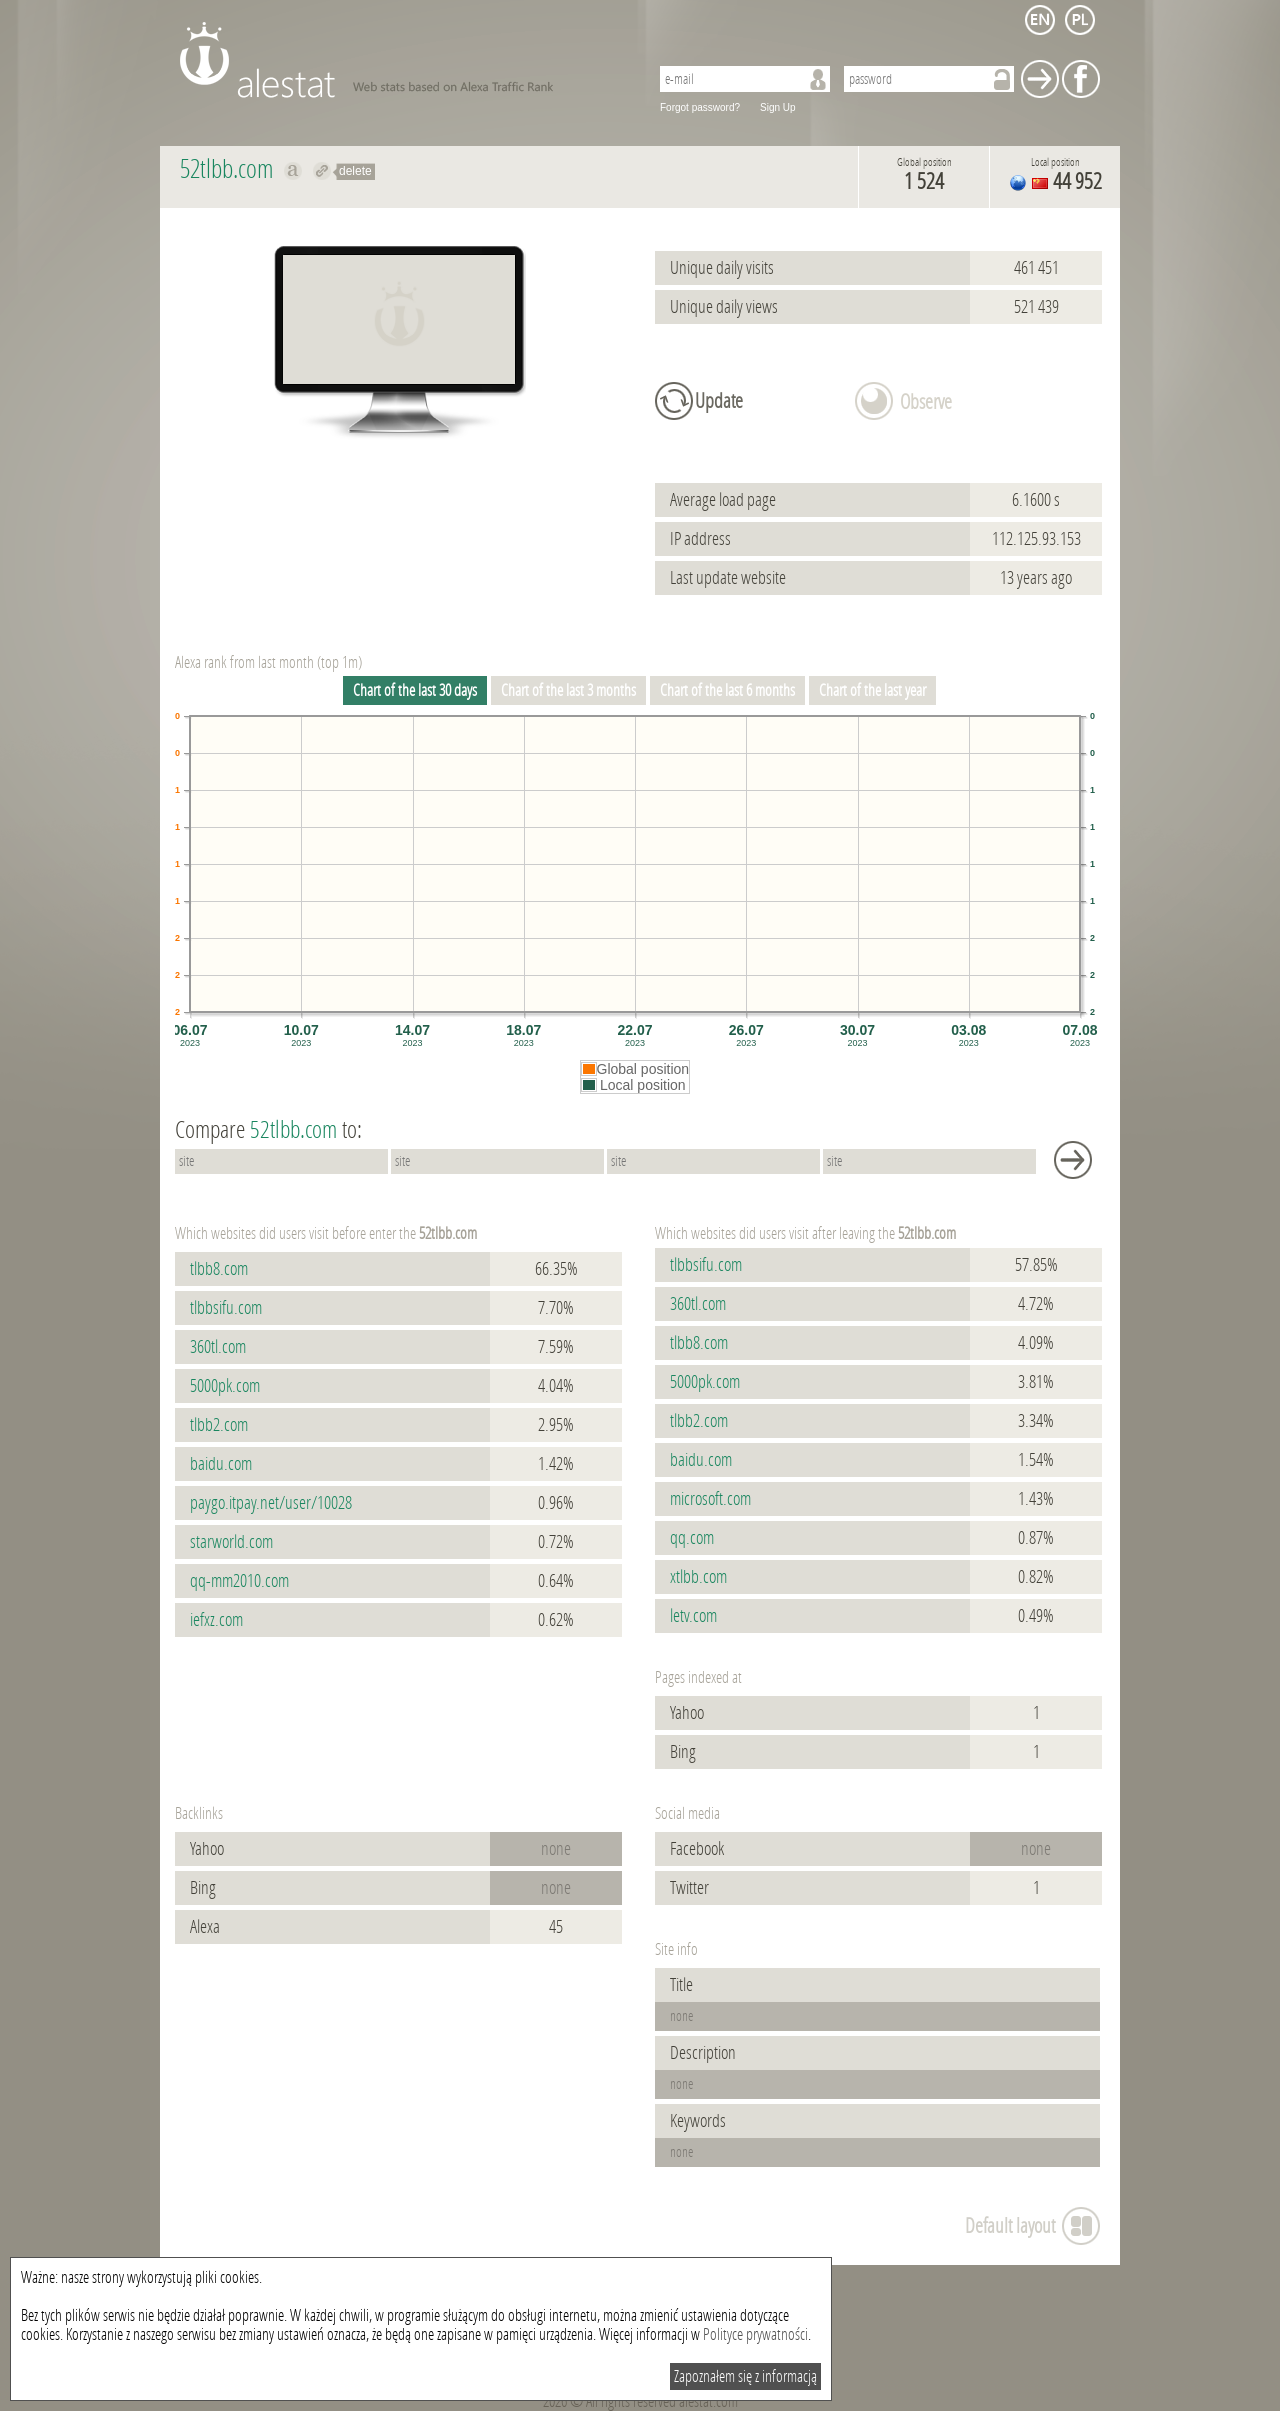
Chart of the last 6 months (727, 690)
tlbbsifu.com (226, 1308)
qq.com (692, 1538)
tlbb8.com (219, 1269)
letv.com (693, 1616)
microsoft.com (710, 1499)
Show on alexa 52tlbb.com (293, 171)
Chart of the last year (872, 690)
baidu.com (221, 1464)
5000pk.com (225, 1386)
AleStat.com (402, 60)
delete (355, 171)
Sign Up (778, 107)
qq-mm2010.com (239, 1581)
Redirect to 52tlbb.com (322, 171)
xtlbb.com (698, 1577)
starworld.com (231, 1542)
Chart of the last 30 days (415, 690)
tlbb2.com (219, 1425)
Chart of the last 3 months (568, 690)
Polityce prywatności (755, 2334)
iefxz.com (216, 1620)
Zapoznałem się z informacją (745, 2376)
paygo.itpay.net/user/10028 (271, 1503)
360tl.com (218, 1347)
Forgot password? (700, 107)
